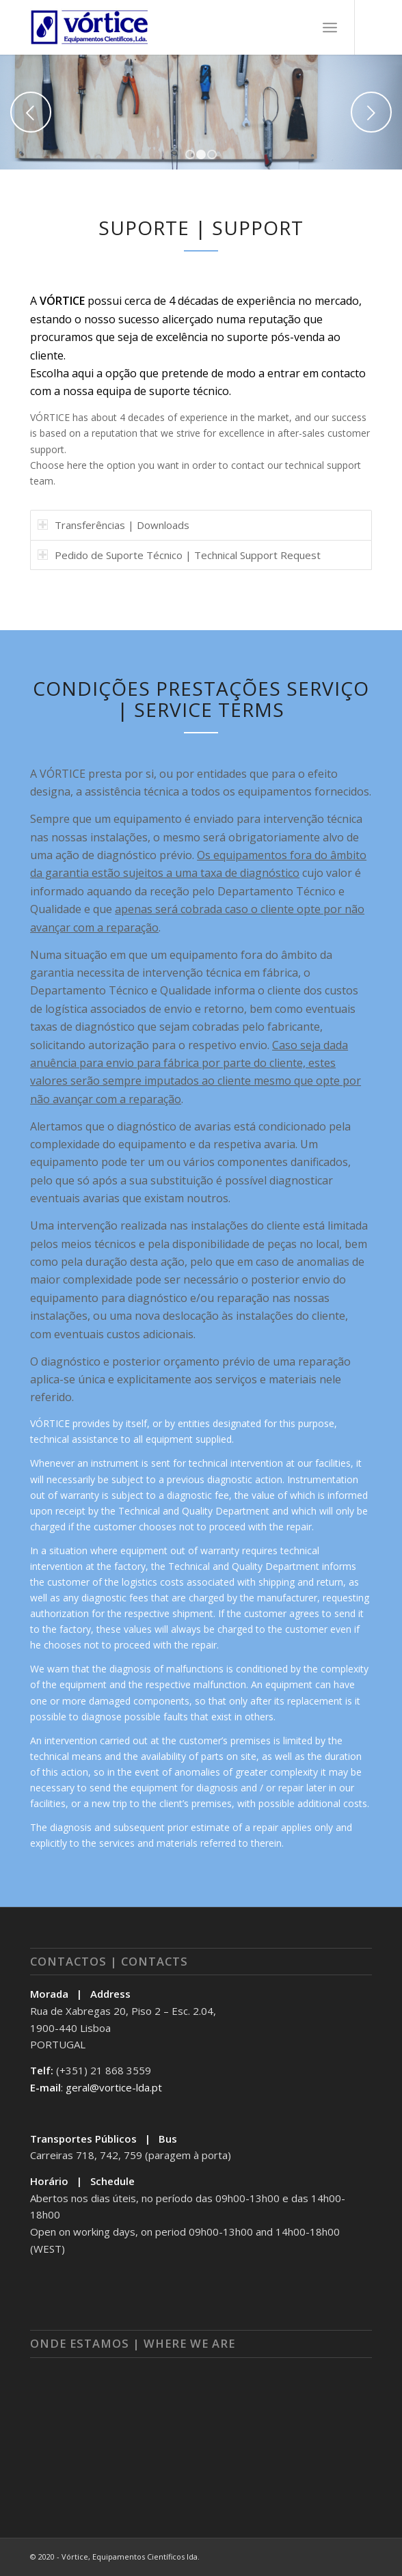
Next (371, 112)
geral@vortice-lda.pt (114, 2087)
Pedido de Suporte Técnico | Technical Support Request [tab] (179, 555)
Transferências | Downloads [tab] (113, 525)
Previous (30, 112)
